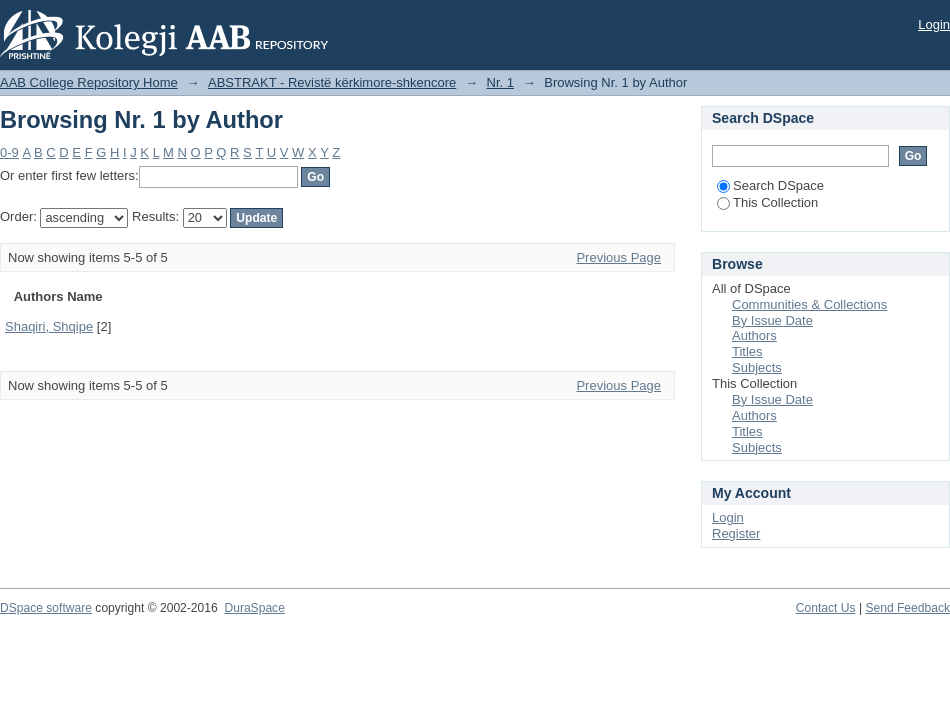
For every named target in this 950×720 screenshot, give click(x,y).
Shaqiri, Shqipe (49, 326)
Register (736, 533)
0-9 (9, 152)
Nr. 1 (500, 82)
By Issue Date (772, 320)
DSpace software (46, 608)
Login (934, 24)
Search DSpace (770, 185)
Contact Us (826, 608)
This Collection (767, 202)
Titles (747, 351)
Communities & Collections (809, 304)
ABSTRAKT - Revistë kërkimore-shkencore (332, 82)
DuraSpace (254, 608)
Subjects (757, 367)
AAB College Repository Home (89, 82)
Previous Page (618, 257)
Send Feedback (907, 608)
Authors (754, 335)
